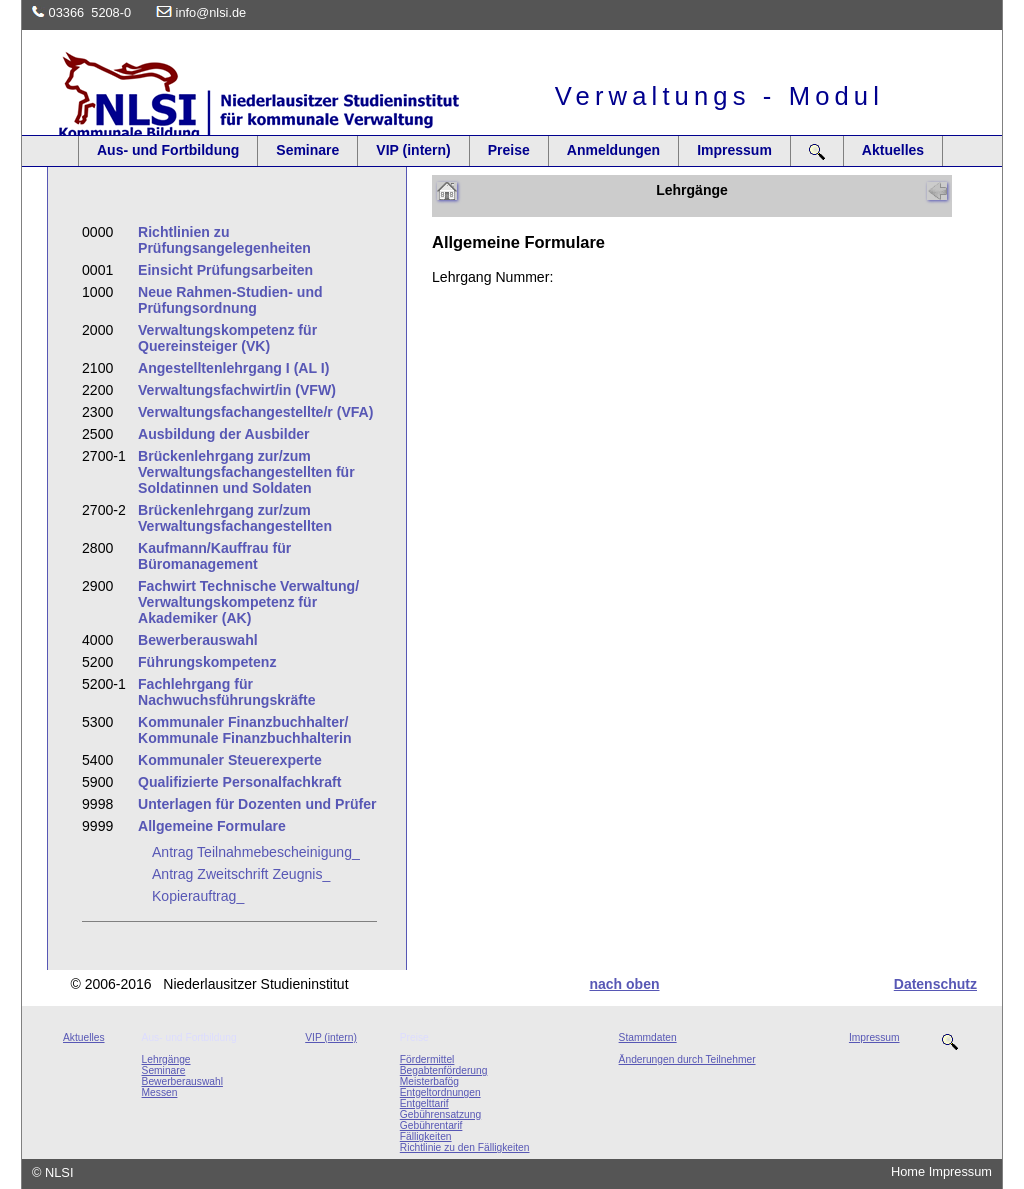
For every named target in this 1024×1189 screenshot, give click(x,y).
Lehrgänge (166, 1059)
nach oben (624, 984)
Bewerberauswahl (182, 1081)
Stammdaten (648, 1037)
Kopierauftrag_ (198, 896)
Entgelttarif (424, 1103)
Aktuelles (893, 150)
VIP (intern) (413, 150)
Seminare (307, 150)
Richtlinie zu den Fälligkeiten (465, 1147)
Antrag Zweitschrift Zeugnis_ (241, 874)
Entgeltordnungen (440, 1092)
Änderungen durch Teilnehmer (687, 1059)
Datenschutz (935, 984)
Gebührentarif (431, 1125)
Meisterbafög (429, 1081)
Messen (160, 1092)
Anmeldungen (613, 150)
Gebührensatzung (440, 1114)
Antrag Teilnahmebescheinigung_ (256, 852)
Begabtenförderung (444, 1070)
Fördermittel (427, 1059)
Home (908, 1171)
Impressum (734, 150)
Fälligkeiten (426, 1136)
